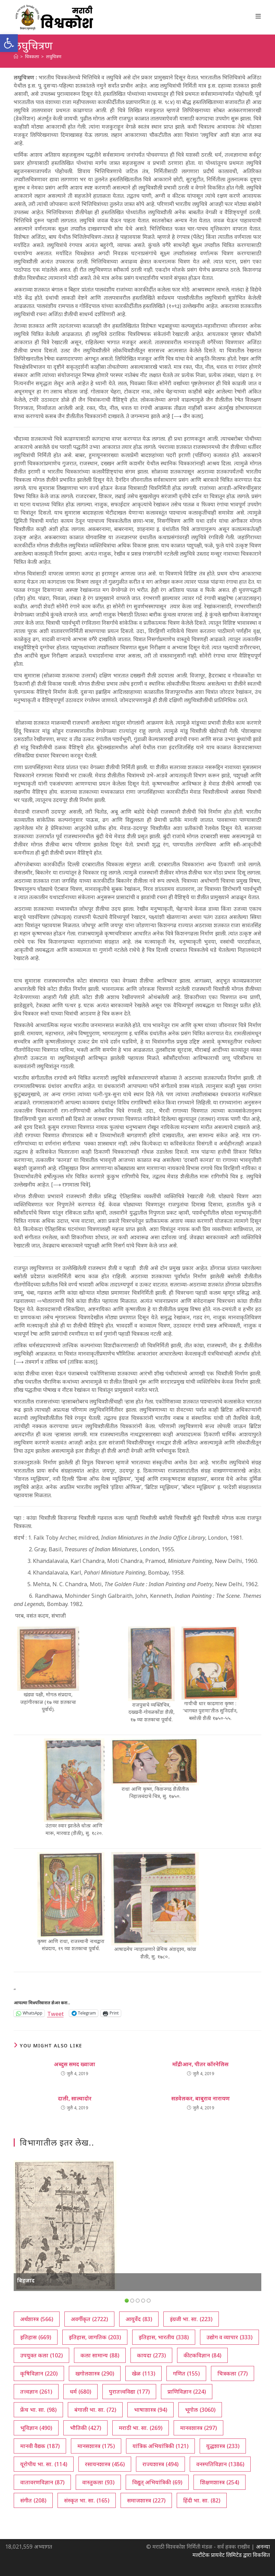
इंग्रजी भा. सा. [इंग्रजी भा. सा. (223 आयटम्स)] (191, 2319)
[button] (9, 43)
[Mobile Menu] (258, 16)
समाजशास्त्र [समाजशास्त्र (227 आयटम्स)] (146, 2500)
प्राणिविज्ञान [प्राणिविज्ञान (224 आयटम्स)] (186, 2391)
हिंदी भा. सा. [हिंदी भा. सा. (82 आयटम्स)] (201, 2500)
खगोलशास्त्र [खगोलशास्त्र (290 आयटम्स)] (94, 2373)
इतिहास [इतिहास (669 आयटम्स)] (35, 2337)
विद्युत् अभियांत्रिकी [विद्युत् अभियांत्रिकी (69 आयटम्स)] (157, 2482)
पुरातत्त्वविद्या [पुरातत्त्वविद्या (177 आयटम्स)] (129, 2391)
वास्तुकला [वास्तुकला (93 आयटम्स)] (98, 2482)
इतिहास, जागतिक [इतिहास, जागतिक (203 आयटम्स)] (95, 2337)
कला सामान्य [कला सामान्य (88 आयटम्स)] (99, 2355)
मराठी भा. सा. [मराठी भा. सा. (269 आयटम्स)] (140, 2428)
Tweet (55, 2013)
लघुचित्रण (53, 56)
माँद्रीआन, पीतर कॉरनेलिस (200, 2064)
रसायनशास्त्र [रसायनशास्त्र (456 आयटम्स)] (105, 2464)
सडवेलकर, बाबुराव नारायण (200, 2098)
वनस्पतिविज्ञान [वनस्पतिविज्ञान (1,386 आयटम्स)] (220, 2464)
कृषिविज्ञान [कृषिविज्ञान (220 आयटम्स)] (39, 2373)
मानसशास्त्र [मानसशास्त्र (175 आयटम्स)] (96, 2446)
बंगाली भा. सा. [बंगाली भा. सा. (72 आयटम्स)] (95, 2410)
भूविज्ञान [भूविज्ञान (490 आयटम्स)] (36, 2428)
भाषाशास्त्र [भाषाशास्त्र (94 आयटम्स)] (150, 2410)
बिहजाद (26, 2280)
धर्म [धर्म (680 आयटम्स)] (80, 2391)
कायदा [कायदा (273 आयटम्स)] (151, 2355)
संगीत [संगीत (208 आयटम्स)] (33, 2500)
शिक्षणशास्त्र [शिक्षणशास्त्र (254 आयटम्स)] (219, 2482)
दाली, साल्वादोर (74, 2098)
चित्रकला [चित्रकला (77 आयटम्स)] (232, 2373)
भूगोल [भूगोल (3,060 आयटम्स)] (200, 2410)
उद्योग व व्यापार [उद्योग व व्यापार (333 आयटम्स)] (229, 2337)
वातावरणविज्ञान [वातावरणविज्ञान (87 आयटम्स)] (42, 2482)
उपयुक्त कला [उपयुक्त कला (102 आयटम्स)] (41, 2355)
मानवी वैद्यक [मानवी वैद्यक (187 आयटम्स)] (40, 2446)
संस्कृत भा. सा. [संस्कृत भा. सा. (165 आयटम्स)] (86, 2500)
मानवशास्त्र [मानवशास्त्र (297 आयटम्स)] (198, 2428)
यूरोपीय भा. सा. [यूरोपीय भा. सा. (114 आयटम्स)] (43, 2464)
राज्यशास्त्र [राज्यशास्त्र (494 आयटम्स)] (160, 2464)
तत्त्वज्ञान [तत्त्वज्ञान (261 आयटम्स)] (36, 2391)
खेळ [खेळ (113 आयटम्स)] (143, 2373)
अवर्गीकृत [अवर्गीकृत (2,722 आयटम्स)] (89, 2319)
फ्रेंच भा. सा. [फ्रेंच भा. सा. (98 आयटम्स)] (38, 2410)
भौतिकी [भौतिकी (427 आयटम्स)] (85, 2428)
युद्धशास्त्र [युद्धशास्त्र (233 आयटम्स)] (222, 2446)
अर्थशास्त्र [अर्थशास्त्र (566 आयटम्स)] (36, 2319)
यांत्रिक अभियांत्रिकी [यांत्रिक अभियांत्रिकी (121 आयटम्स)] (160, 2446)
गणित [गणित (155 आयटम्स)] (186, 2373)
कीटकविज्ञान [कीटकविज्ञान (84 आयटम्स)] (202, 2355)
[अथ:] (16, 56)
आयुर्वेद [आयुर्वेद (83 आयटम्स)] (139, 2319)
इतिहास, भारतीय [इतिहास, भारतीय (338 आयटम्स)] (164, 2337)
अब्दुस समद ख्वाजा (74, 2064)
